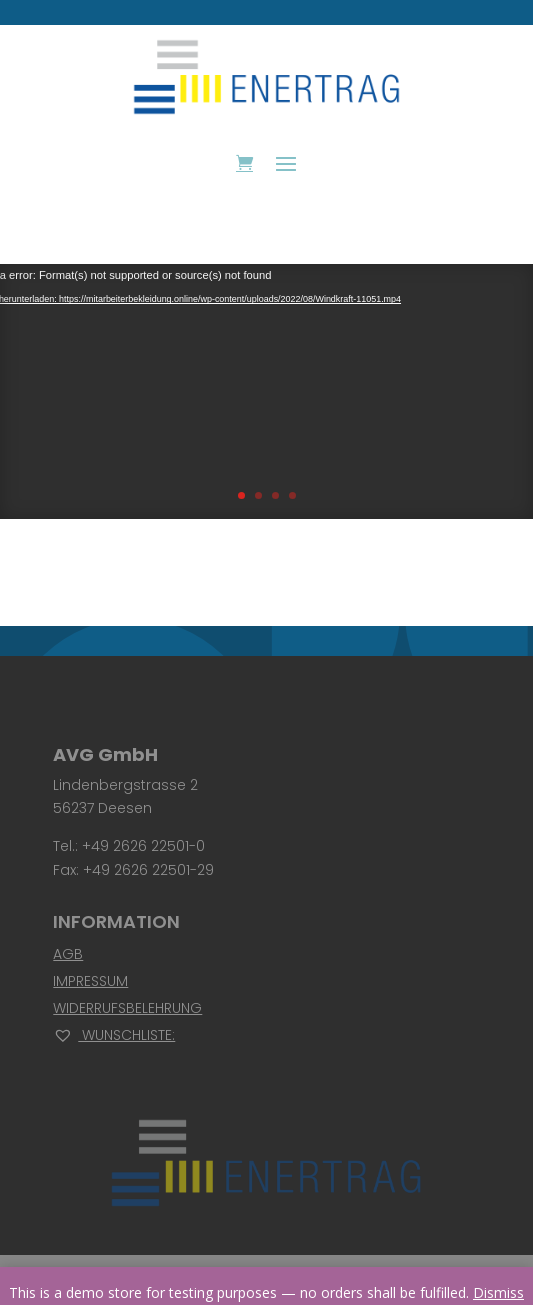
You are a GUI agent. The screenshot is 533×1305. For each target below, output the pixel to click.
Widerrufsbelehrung (127, 1008)
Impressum (90, 981)
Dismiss (498, 1292)
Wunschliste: (114, 1035)
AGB (68, 954)
